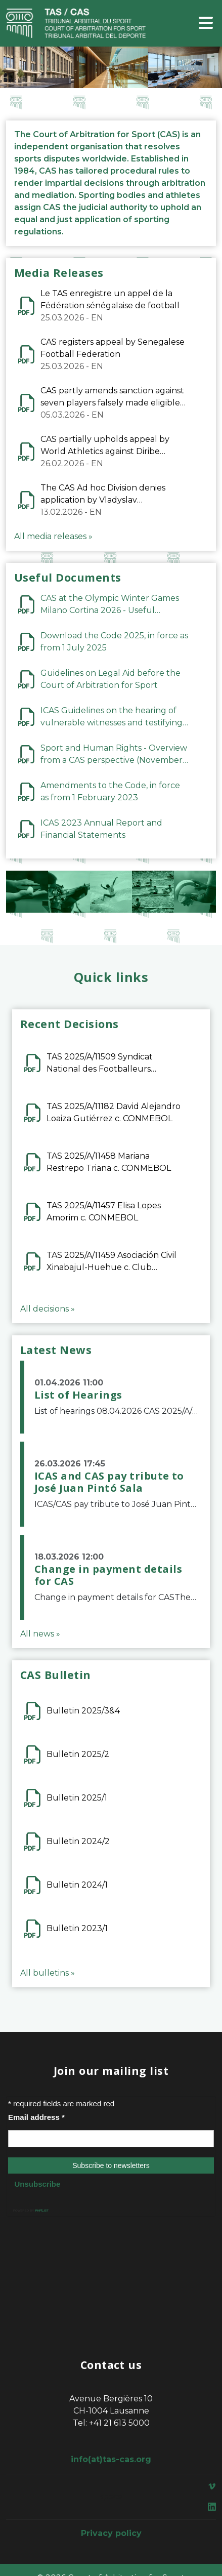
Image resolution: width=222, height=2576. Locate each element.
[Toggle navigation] (206, 23)
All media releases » (53, 536)
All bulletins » (47, 1973)
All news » (40, 1634)
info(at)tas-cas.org (111, 2459)
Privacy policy (111, 2533)
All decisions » (47, 1309)
